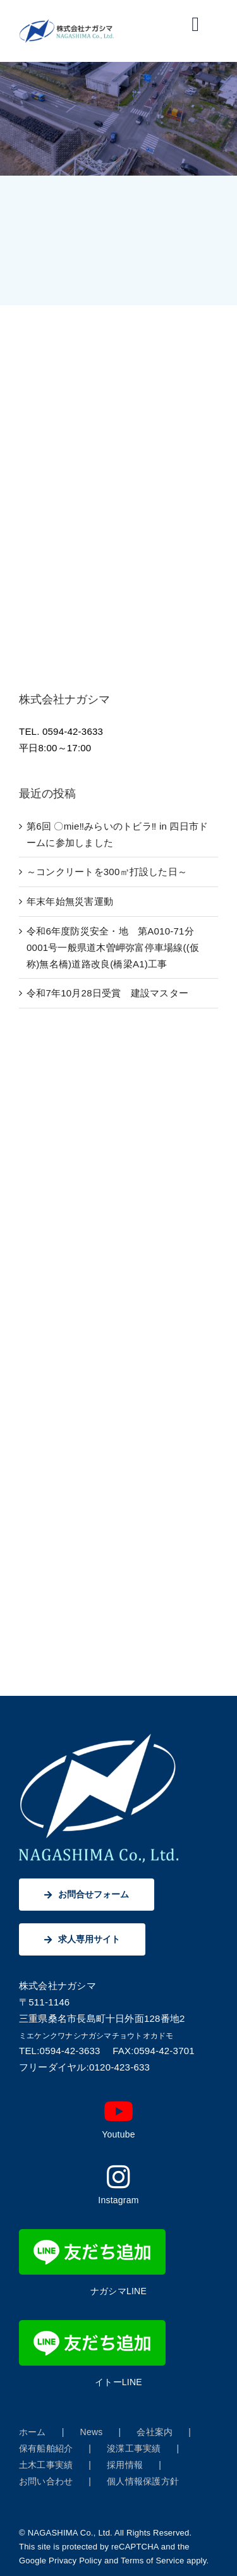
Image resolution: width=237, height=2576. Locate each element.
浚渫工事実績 (134, 2448)
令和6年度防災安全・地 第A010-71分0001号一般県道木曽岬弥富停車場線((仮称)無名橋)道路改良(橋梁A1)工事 (113, 947)
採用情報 (125, 2465)
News (91, 2432)
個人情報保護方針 (143, 2481)
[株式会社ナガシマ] (66, 23)
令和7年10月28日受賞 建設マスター (107, 993)
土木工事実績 (46, 2465)
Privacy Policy (75, 2560)
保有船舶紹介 (46, 2448)
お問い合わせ (46, 2481)
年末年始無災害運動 (70, 901)
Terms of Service (152, 2560)
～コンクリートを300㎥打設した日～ (107, 871)
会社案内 (155, 2432)
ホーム (32, 2432)
